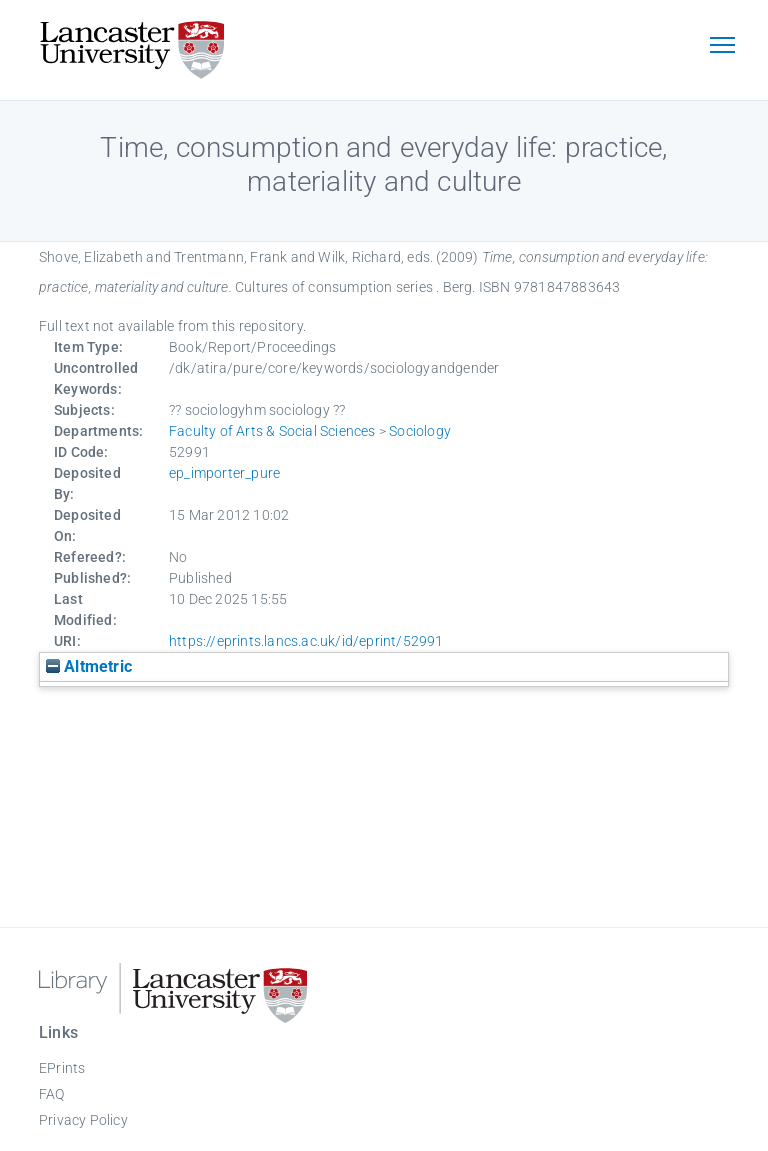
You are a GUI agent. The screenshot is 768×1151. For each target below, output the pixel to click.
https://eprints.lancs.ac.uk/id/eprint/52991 (306, 641)
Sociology (420, 431)
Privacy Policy (83, 1120)
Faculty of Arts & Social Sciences (272, 431)
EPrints (62, 1068)
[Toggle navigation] (722, 47)
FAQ (52, 1094)
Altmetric (89, 666)
